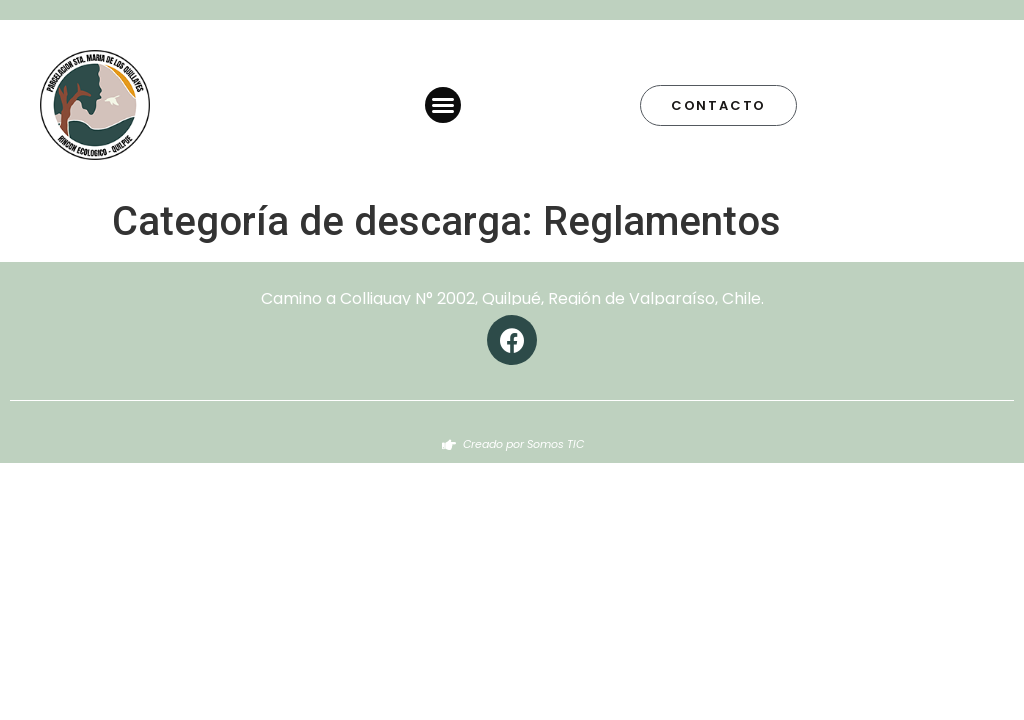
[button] (443, 105)
